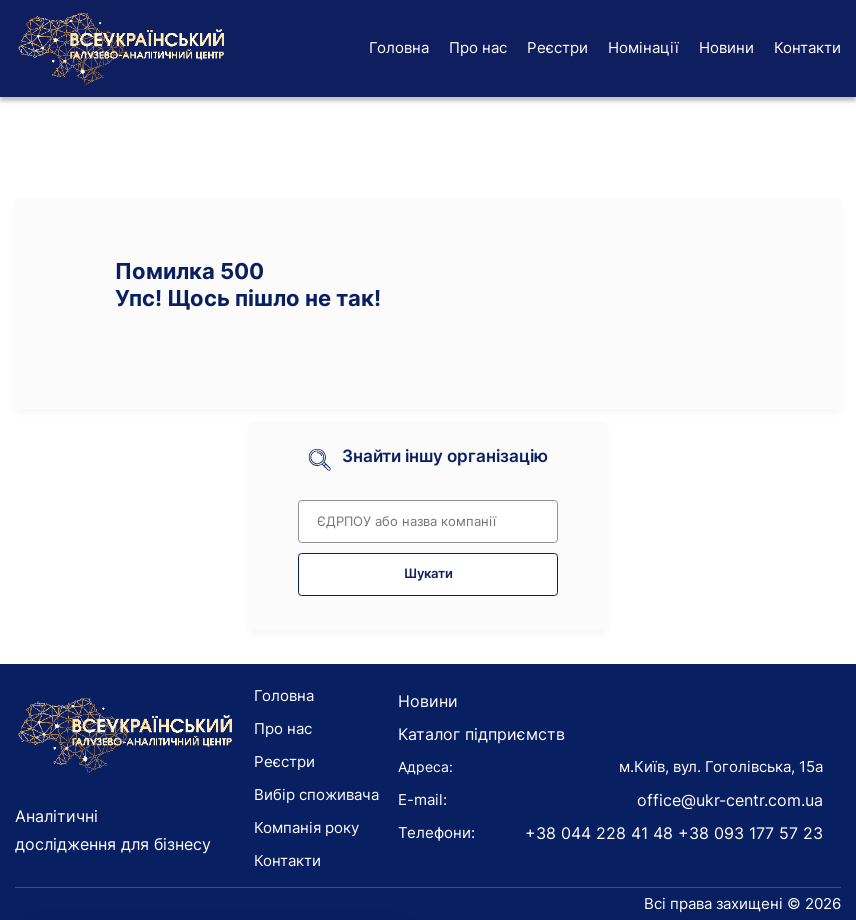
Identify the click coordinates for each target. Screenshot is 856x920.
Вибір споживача (316, 794)
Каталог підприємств (481, 734)
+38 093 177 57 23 (750, 833)
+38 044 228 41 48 (599, 833)
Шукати (428, 573)
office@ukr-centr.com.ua (730, 800)
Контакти (807, 47)
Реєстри (557, 47)
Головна (399, 47)
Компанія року (306, 827)
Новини (726, 47)
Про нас (478, 47)
